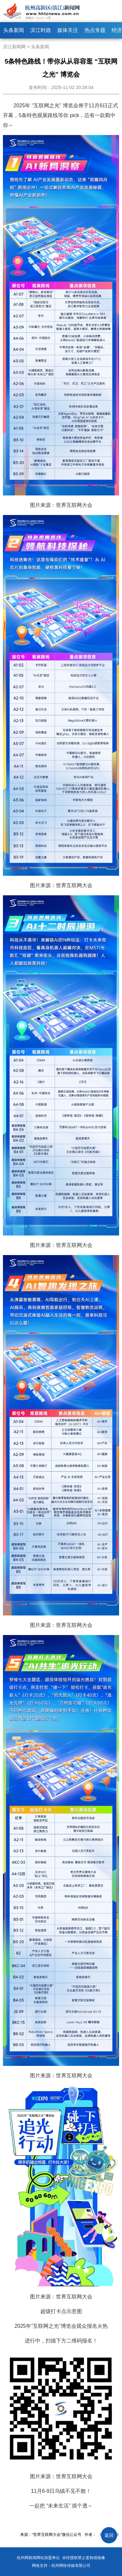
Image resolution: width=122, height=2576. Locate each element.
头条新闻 (13, 30)
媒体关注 (67, 30)
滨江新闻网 (14, 46)
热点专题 (95, 30)
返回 (109, 2535)
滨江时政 (40, 30)
